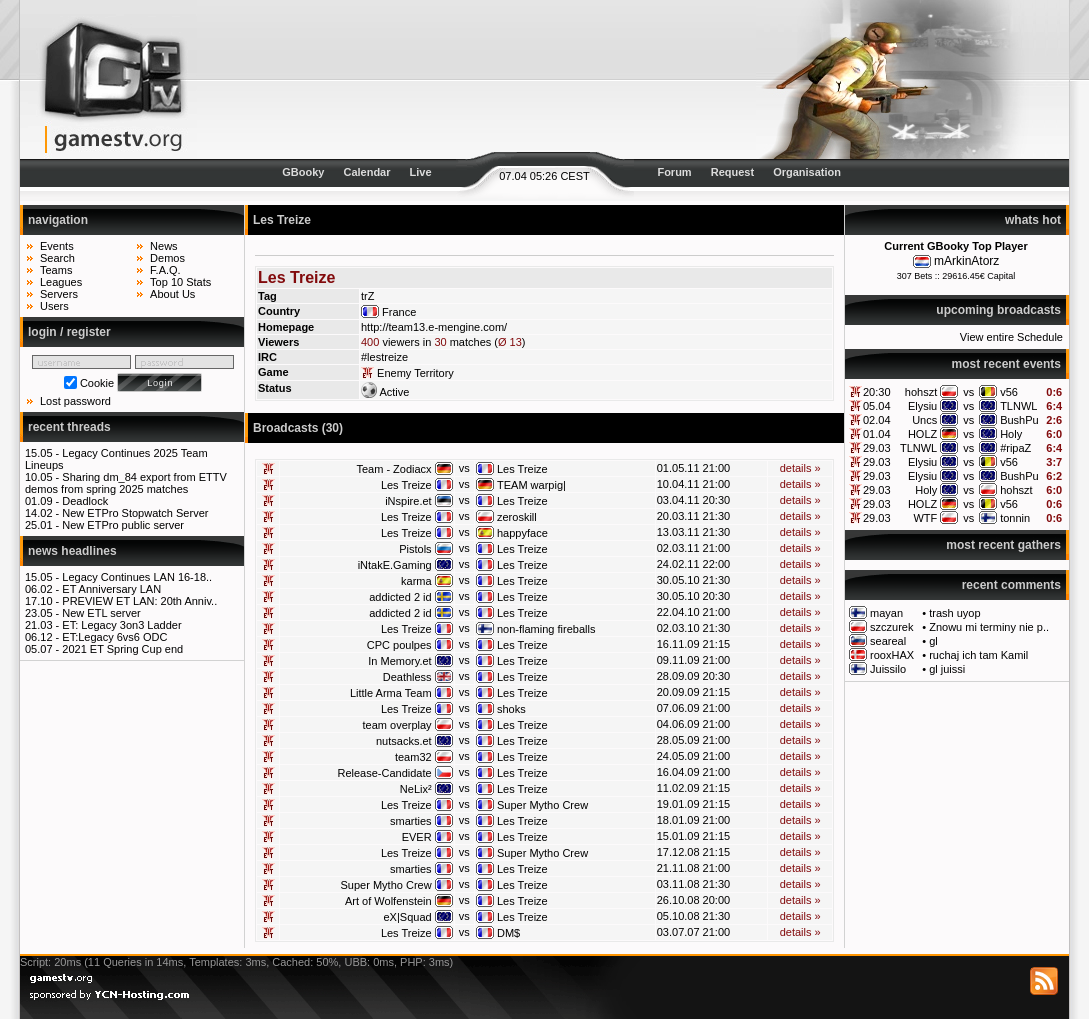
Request (732, 172)
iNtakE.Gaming (395, 565)
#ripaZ (1015, 448)
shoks (511, 709)
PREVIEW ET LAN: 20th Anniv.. (139, 601)
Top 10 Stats (180, 282)
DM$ (508, 933)
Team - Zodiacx (393, 469)
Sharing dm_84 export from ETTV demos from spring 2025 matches (126, 483)
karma (416, 581)
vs (968, 392)
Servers (59, 294)
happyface (522, 533)
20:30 (877, 392)
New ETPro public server (123, 525)
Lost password (75, 401)
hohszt (921, 392)
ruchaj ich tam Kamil (978, 655)
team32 (413, 757)
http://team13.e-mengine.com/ (434, 327)
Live (421, 172)
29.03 (877, 448)
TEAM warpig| (531, 485)
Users (54, 306)
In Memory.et (399, 661)
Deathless (407, 677)
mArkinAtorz (966, 261)
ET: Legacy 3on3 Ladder (121, 625)
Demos (167, 258)
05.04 (877, 406)
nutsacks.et (404, 741)
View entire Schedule (1011, 337)
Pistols (415, 549)
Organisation (807, 172)
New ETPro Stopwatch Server (135, 513)
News (164, 246)
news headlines (72, 551)
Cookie (97, 383)
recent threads (69, 427)
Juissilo (888, 669)
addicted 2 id (400, 597)
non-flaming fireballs (546, 629)
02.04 (877, 420)
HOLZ (922, 434)
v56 (1009, 392)
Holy (1011, 434)
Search (57, 258)
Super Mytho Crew (542, 805)
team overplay (397, 725)
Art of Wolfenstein (388, 901)
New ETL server (101, 613)
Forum (674, 172)
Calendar (366, 172)
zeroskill (517, 517)
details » (800, 468)
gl (933, 641)
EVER (417, 837)
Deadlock (85, 501)
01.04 (877, 434)
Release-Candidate (384, 773)
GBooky (303, 172)
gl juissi (947, 669)
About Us (172, 294)
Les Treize (522, 469)
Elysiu (922, 406)
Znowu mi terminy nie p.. (989, 627)
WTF (925, 518)
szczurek (891, 627)
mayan (886, 613)
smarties (411, 821)
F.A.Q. (165, 270)
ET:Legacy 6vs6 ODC (114, 637)
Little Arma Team (391, 693)
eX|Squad (408, 917)
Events (57, 246)
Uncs (924, 420)
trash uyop (954, 613)
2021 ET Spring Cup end (122, 649)
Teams (56, 270)
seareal (888, 641)
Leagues (61, 282)
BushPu (1019, 420)
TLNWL (1018, 406)
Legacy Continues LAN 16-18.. (137, 577)
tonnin (1015, 518)
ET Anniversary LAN (111, 589)
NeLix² (416, 789)
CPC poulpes (399, 645)
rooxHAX (892, 655)
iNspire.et (408, 501)
